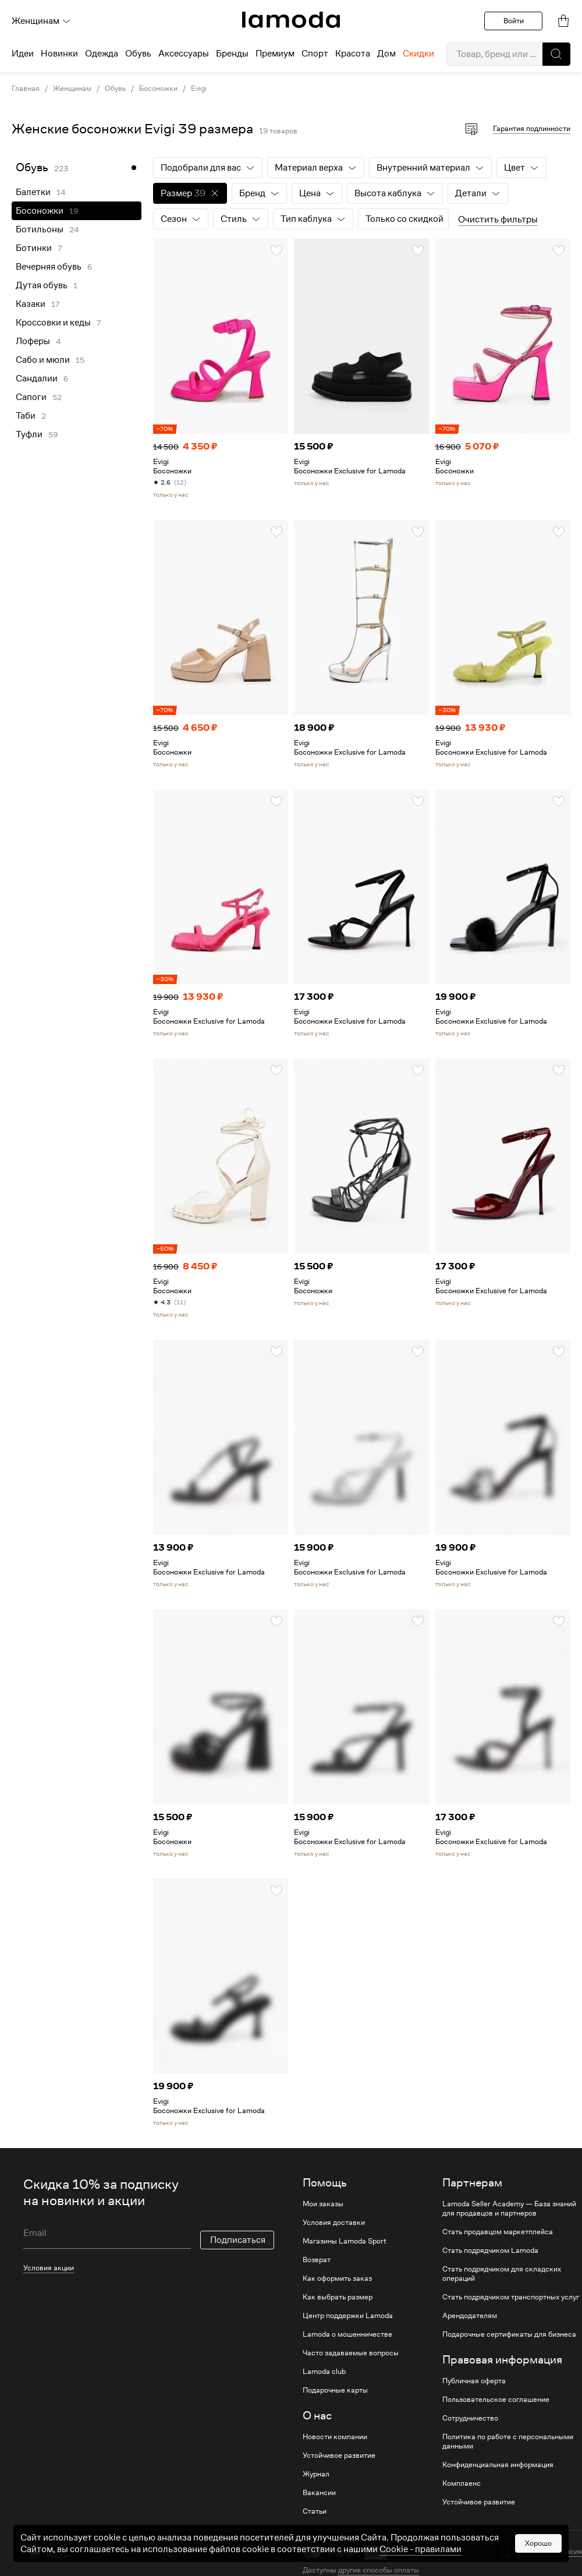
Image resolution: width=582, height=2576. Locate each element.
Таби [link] (26, 416)
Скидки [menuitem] (418, 53)
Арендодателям (469, 2315)
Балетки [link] (33, 192)
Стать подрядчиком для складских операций (501, 2273)
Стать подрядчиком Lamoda (490, 2250)
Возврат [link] (317, 2259)
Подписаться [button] (237, 2224)
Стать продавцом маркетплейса (497, 2232)
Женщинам (41, 21)
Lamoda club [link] (324, 2371)
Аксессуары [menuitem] (183, 53)
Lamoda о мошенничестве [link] (347, 2334)
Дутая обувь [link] (42, 285)
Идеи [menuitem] (23, 53)
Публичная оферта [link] (474, 2381)
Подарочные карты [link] (335, 2390)
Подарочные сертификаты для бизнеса (509, 2334)
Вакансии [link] (319, 2492)
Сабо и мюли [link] (43, 360)
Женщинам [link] (72, 88)
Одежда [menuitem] (101, 53)
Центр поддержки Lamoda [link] (348, 2315)
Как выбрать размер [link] (337, 2297)
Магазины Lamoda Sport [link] (344, 2241)
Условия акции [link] (48, 2251)
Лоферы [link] (33, 341)
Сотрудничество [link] (470, 2418)
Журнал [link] (316, 2474)
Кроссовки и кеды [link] (53, 322)
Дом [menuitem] (386, 53)
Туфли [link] (29, 434)
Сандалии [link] (37, 378)
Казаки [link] (30, 304)
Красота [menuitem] (352, 53)
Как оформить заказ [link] (337, 2278)
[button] (556, 54)
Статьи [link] (315, 2511)
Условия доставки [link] (334, 2222)
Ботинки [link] (34, 248)
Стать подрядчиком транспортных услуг (510, 2297)
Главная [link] (26, 88)
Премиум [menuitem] (274, 53)
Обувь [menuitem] (138, 53)
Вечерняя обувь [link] (48, 267)
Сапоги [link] (31, 397)
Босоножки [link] (158, 88)
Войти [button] (513, 21)
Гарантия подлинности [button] (531, 128)
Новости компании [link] (335, 2436)
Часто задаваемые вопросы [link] (351, 2353)
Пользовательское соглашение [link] (495, 2399)
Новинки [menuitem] (59, 53)
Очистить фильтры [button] (498, 219)
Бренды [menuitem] (232, 53)
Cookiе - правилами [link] (420, 2561)
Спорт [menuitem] (314, 53)
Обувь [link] (115, 88)
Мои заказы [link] (323, 2204)
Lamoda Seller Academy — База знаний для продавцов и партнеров (509, 2208)
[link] (291, 20)
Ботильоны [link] (39, 229)
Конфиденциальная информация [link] (497, 2464)
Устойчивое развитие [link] (339, 2455)
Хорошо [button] (538, 2555)
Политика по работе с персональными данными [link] (507, 2441)
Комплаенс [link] (461, 2483)
